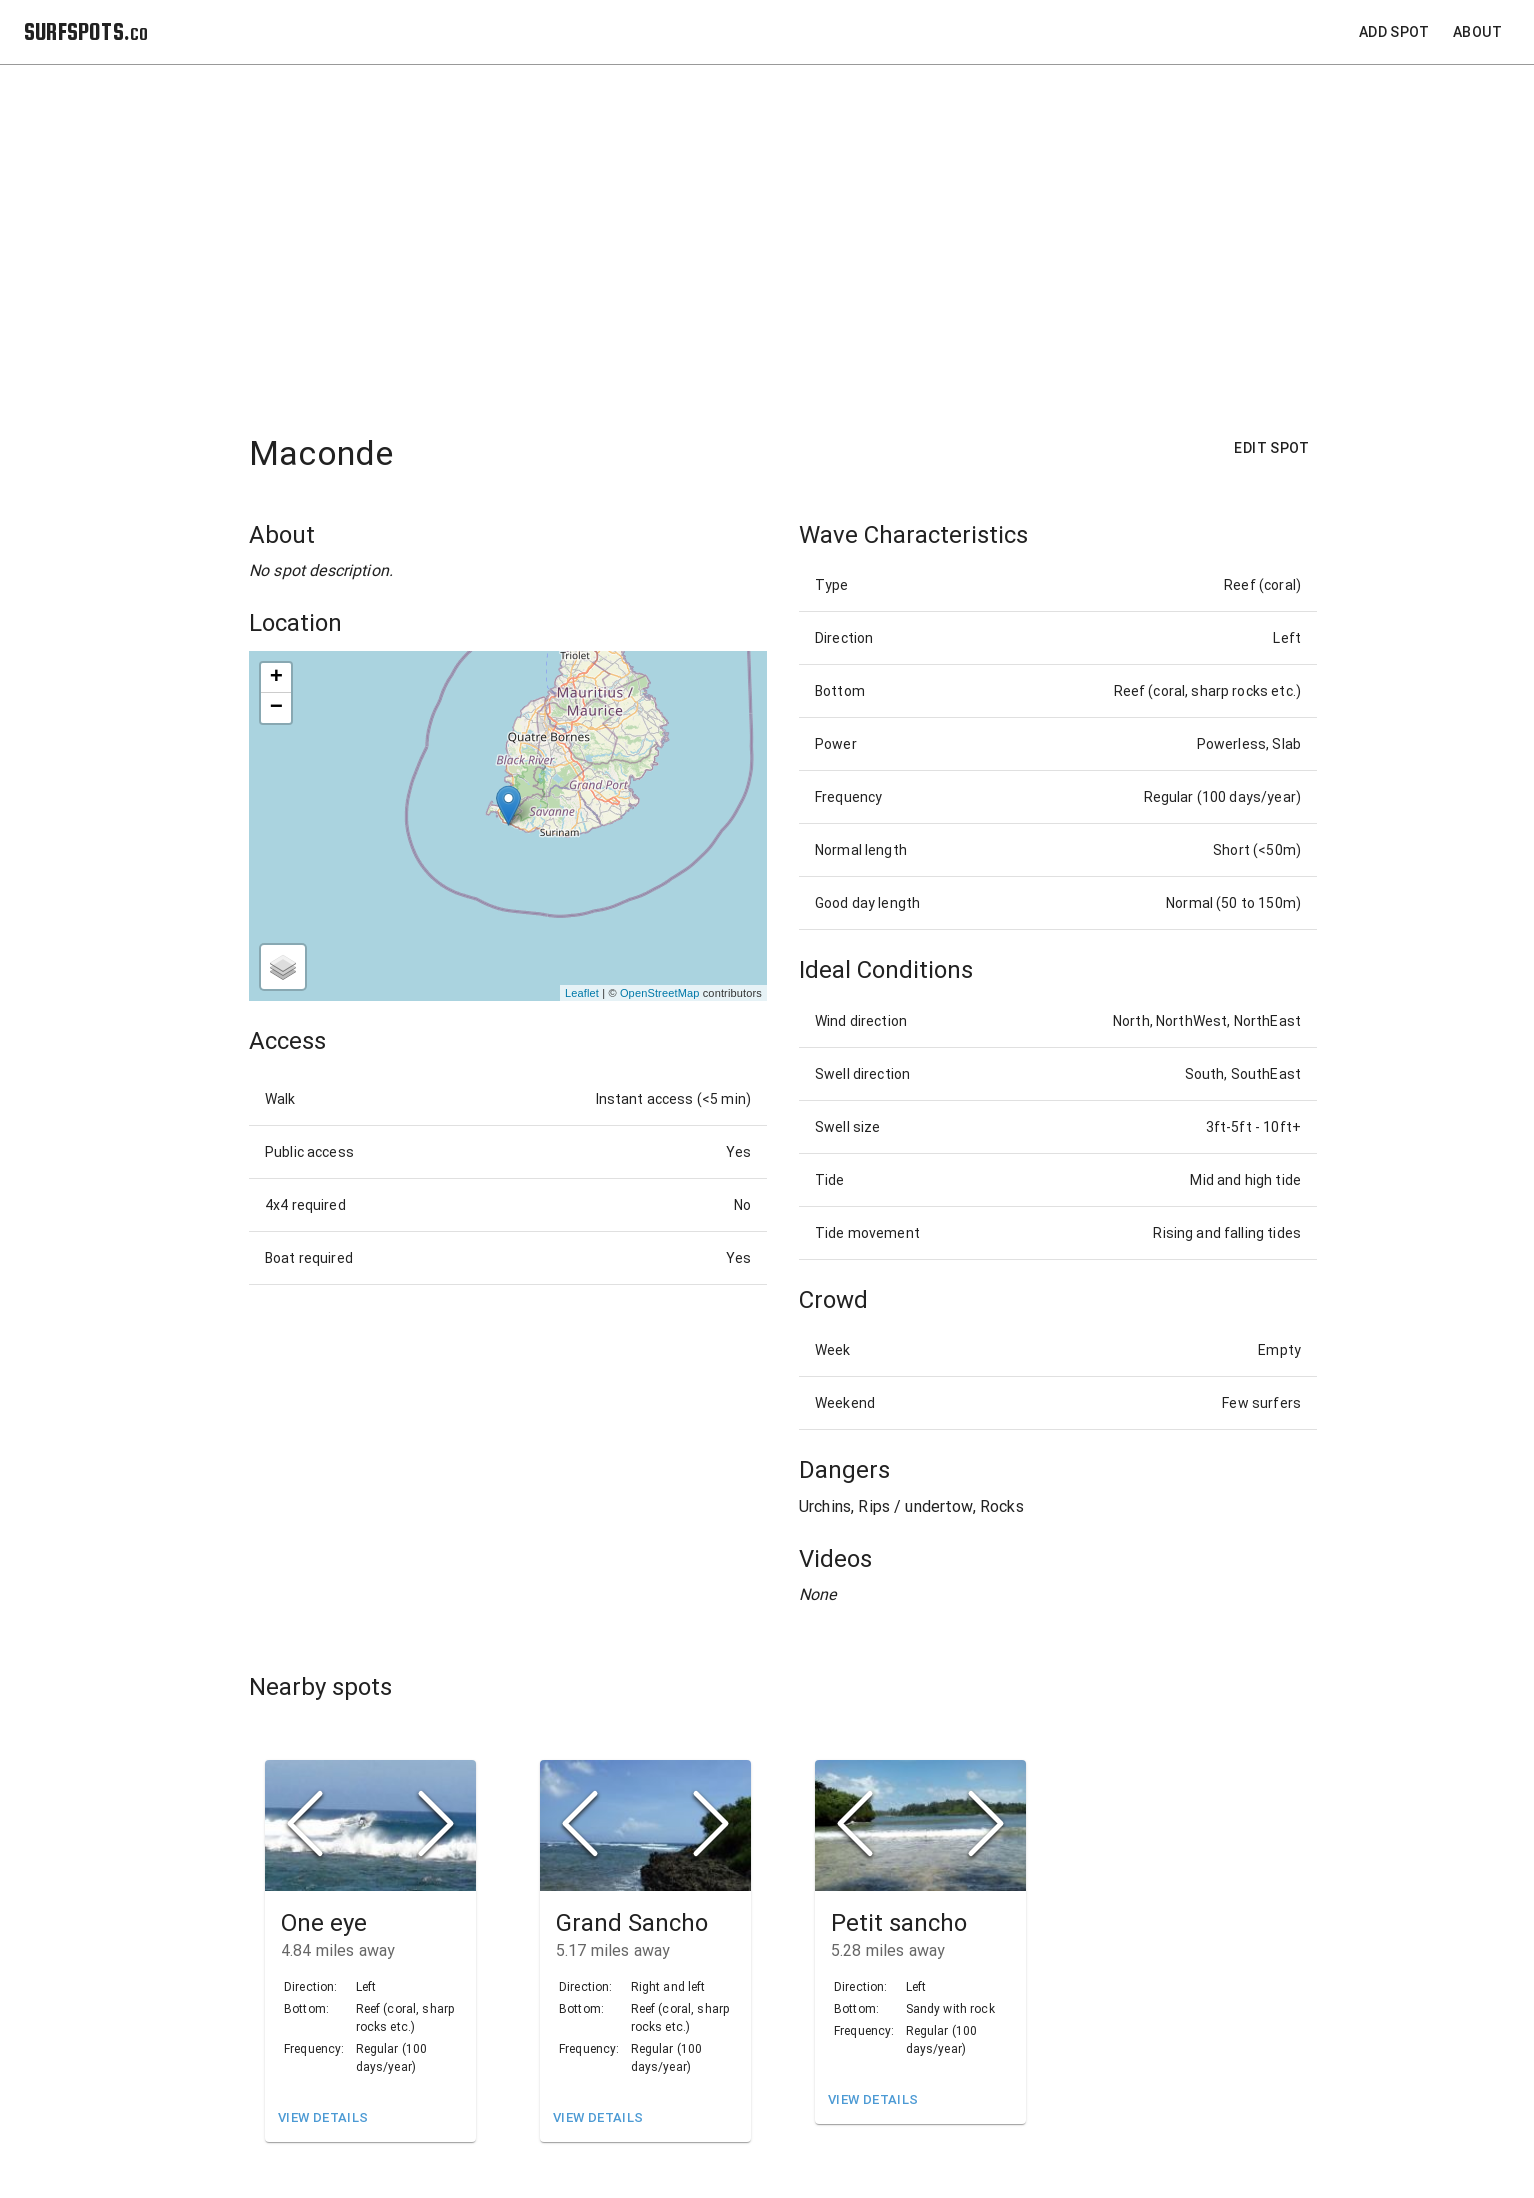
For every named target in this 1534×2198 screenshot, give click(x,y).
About (1477, 32)
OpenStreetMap (660, 993)
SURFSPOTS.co (86, 31)
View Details (323, 2118)
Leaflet (582, 993)
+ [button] (276, 678)
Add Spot (1394, 32)
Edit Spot (1271, 448)
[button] (370, 1826)
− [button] (276, 708)
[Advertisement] (783, 237)
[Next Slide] (436, 1825)
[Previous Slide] (305, 1825)
